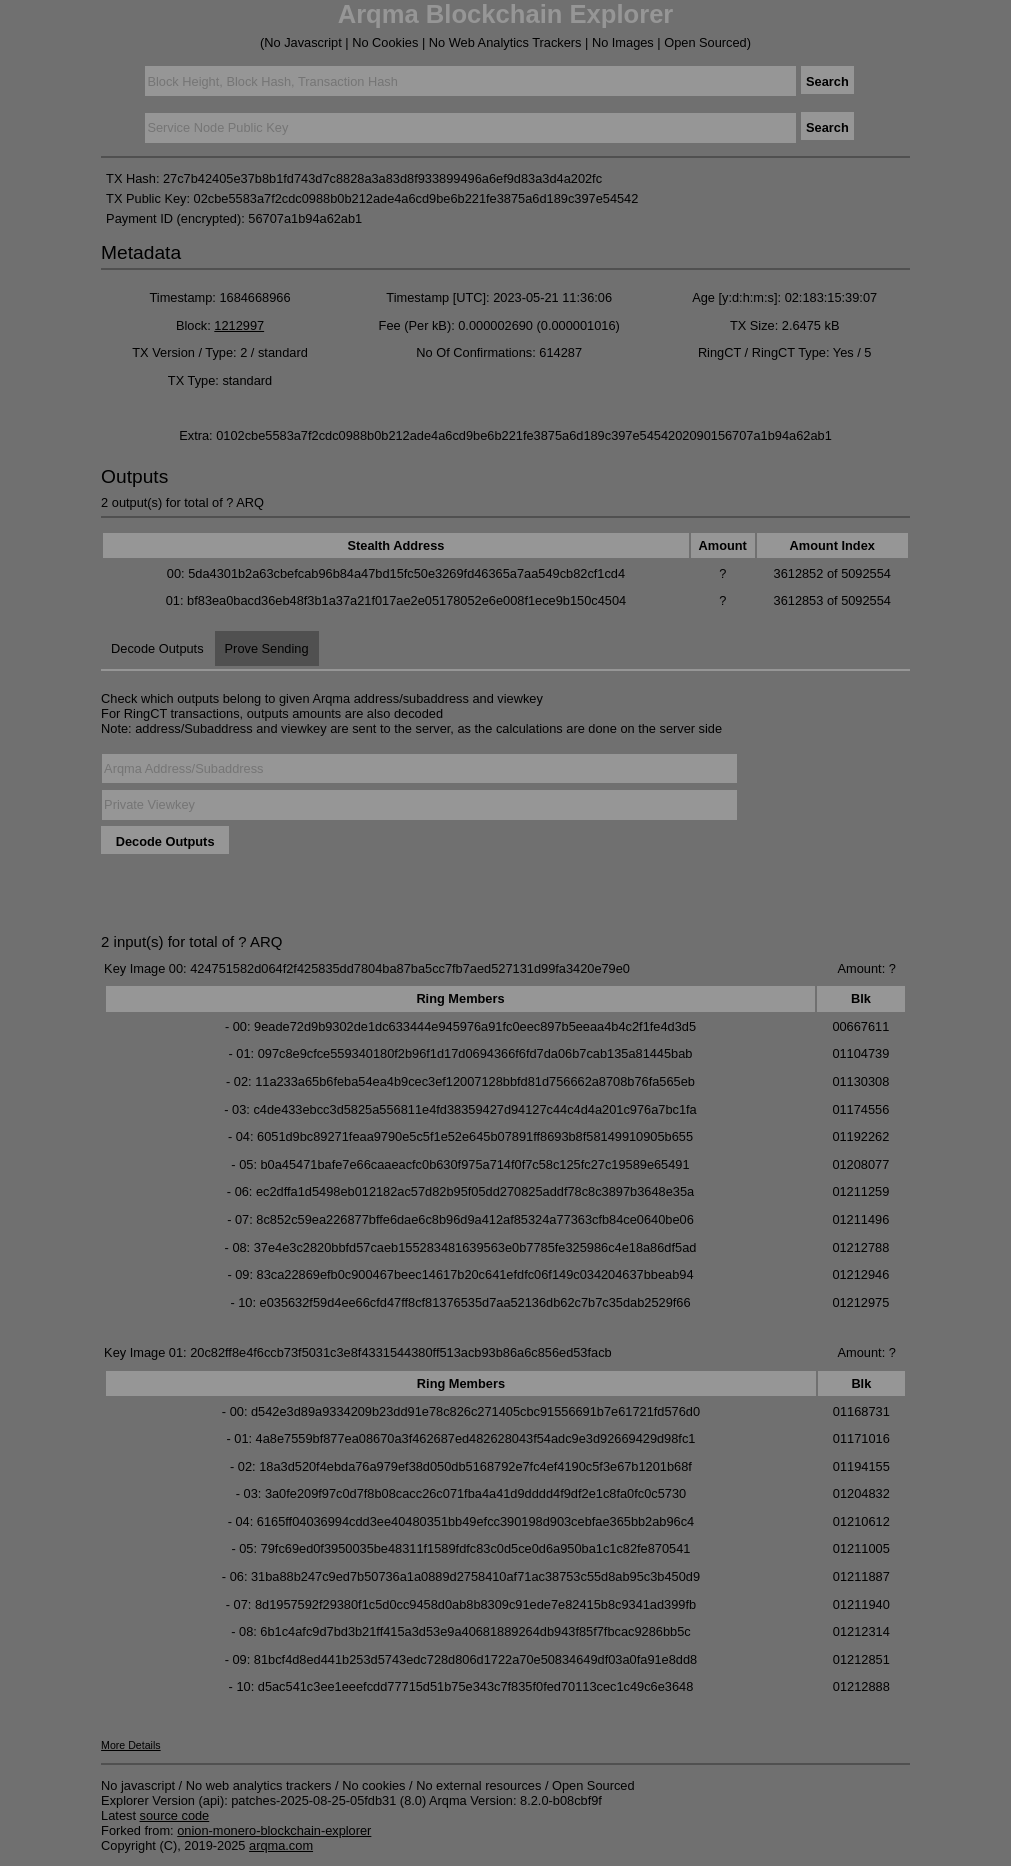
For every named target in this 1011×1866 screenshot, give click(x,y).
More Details (131, 1745)
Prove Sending (267, 648)
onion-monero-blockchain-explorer (274, 1830)
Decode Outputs (157, 648)
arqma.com (281, 1845)
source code (175, 1815)
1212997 (239, 325)
